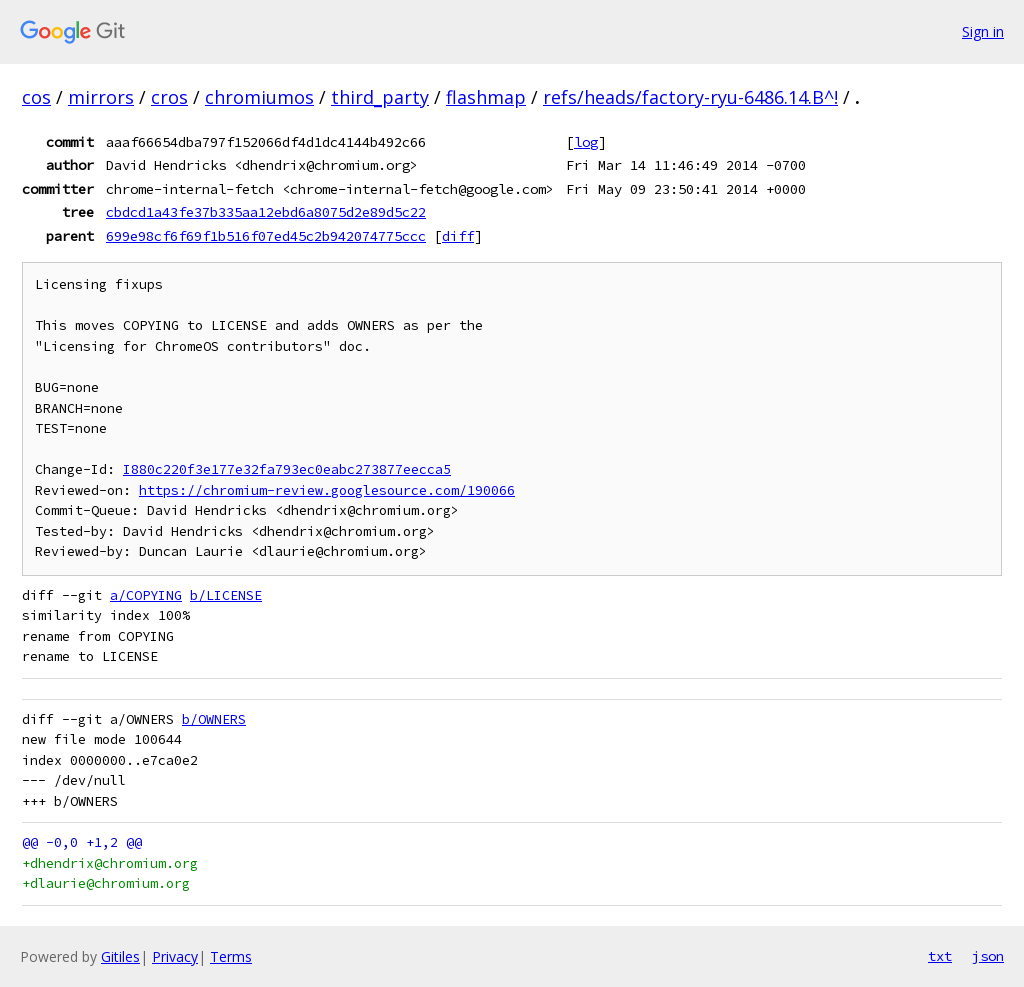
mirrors (101, 97)
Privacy (175, 956)
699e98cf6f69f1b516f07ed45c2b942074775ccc (266, 236)
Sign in (983, 31)
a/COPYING (146, 595)
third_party (380, 97)
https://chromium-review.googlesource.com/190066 (327, 490)
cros (169, 97)
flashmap (486, 97)
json (988, 956)
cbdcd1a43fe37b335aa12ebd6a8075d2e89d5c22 (266, 212)
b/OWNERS (214, 719)
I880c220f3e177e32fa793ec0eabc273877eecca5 (287, 469)
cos (36, 97)
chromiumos (259, 97)
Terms (231, 956)
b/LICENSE (226, 595)
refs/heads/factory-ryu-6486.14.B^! (690, 97)
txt (940, 956)
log (586, 142)
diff (458, 236)
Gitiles (120, 956)
